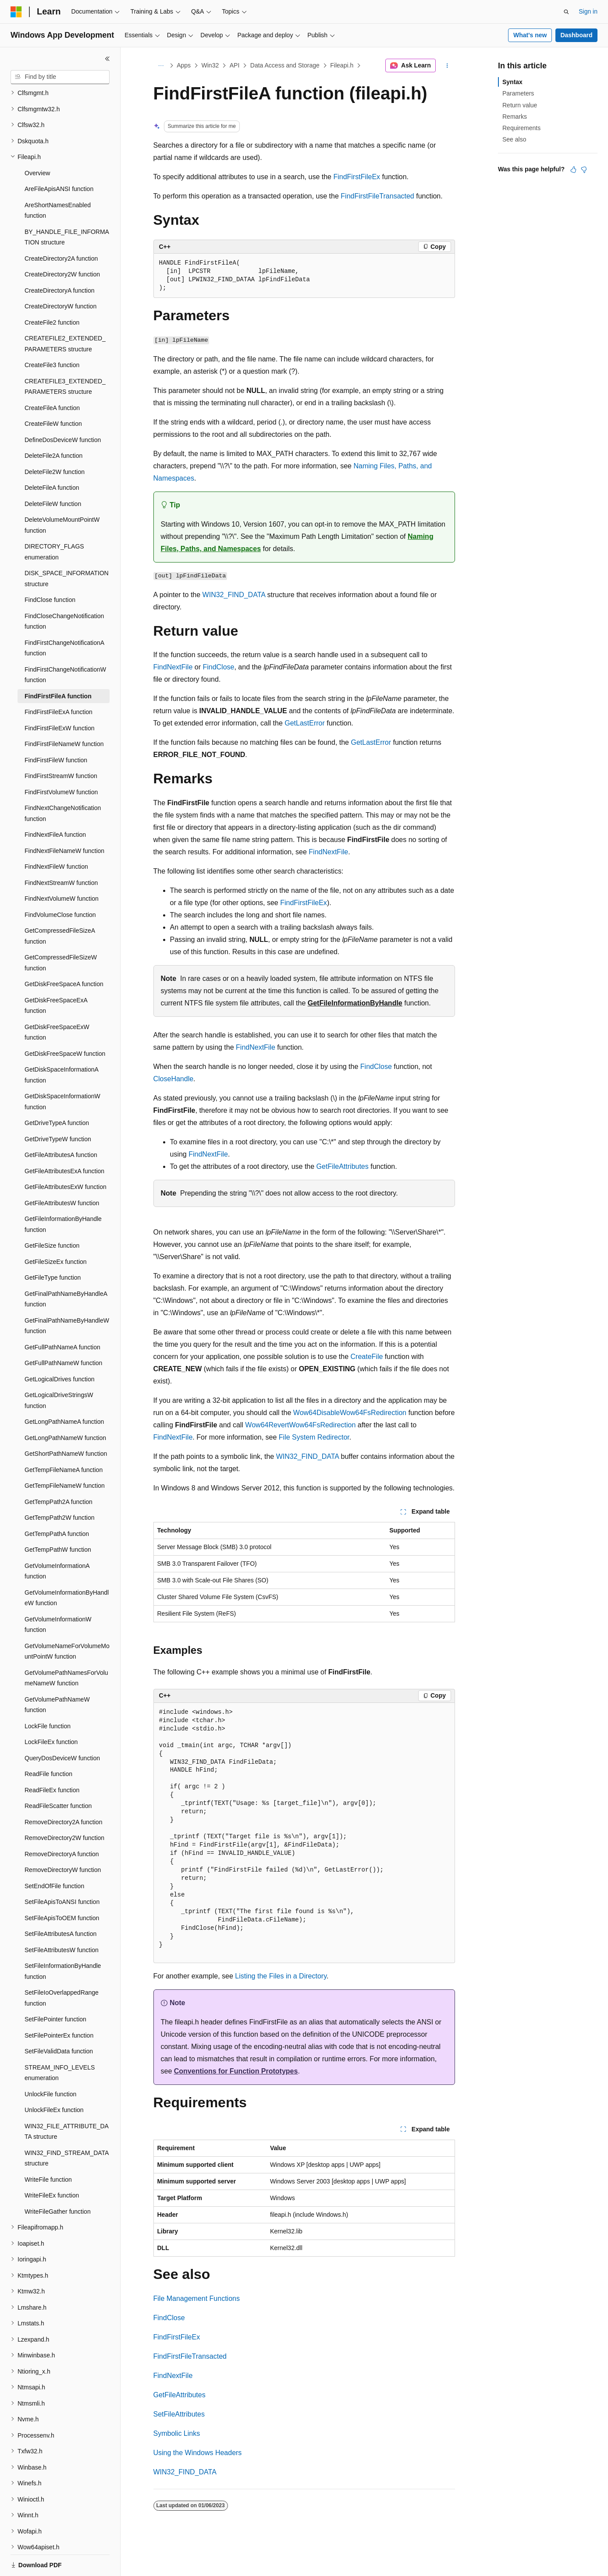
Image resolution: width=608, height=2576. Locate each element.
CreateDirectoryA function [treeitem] (60, 260)
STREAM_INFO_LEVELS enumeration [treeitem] (60, 2043)
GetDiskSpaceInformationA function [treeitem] (61, 1045)
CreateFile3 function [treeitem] (52, 334)
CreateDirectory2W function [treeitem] (62, 244)
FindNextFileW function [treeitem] (56, 836)
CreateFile (367, 1356)
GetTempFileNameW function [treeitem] (65, 1455)
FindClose (218, 667)
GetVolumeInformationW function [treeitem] (58, 1594)
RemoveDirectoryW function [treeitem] (63, 1839)
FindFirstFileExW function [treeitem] (59, 697)
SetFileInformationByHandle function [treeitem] (63, 1941)
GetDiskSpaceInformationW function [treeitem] (62, 1071)
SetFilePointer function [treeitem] (55, 1988)
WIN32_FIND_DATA (234, 594)
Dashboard (576, 35)
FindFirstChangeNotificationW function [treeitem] (65, 645)
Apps (184, 65)
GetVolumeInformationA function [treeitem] (57, 1541)
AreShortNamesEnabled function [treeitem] (58, 180)
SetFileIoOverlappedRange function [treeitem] (62, 1968)
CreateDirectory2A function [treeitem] (61, 228)
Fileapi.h (341, 65)
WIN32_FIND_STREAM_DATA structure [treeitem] (67, 2128)
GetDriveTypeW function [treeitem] (58, 1108)
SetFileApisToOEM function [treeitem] (62, 1887)
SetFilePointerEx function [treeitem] (59, 2005)
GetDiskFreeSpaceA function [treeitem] (64, 953)
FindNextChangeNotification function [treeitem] (63, 783)
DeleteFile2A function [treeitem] (53, 425)
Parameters (518, 93)
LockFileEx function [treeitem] (51, 1711)
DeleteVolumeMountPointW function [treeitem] (62, 495)
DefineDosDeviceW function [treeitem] (63, 409)
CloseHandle (173, 1079)
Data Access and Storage (285, 65)
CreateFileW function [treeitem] (53, 393)
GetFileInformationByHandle (355, 1003)
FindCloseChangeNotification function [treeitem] (64, 591)
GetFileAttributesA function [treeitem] (61, 1124)
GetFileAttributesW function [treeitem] (62, 1172)
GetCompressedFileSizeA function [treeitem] (60, 906)
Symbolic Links (176, 2433)
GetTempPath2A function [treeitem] (58, 1471)
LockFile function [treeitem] (48, 1695)
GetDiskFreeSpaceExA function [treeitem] (56, 975)
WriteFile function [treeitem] (48, 2149)
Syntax (512, 81)
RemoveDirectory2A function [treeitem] (63, 1791)
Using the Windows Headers (197, 2452)
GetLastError (304, 723)
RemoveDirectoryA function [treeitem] (62, 1823)
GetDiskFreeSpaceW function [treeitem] (65, 1023)
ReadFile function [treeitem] (48, 1743)
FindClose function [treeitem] (50, 569)
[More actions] (447, 66)
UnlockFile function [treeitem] (50, 2063)
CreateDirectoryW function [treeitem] (60, 276)
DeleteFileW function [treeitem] (53, 473)
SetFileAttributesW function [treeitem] (62, 1919)
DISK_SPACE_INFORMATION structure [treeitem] (67, 548)
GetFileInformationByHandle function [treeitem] (63, 1194)
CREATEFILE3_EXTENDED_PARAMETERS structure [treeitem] (65, 356)
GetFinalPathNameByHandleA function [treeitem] (66, 1269)
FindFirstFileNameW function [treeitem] (64, 713)
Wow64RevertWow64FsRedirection (300, 1425)
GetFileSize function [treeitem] (52, 1215)
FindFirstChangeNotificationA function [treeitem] (64, 618)
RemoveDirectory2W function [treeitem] (64, 1807)
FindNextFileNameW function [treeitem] (64, 820)
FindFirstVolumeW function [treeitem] (61, 761)
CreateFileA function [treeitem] (52, 377)
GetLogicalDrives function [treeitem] (60, 1348)
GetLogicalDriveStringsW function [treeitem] (59, 1370)
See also (514, 139)
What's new (530, 35)
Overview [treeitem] (37, 142)
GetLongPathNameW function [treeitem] (65, 1407)
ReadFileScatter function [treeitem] (58, 1775)
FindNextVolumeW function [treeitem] (62, 868)
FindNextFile (173, 667)
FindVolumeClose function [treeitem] (60, 884)
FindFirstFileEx (356, 176)
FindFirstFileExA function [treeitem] (58, 681)
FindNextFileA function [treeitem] (55, 804)
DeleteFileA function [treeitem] (52, 457)
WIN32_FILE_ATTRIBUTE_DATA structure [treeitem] (67, 2101)
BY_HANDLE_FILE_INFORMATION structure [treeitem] (67, 207)
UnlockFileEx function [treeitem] (54, 2079)
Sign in (588, 11)
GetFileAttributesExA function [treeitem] (64, 1140)
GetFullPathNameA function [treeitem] (62, 1316)
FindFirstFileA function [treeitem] (58, 665)
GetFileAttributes (342, 1166)
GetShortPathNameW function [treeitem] (66, 1423)
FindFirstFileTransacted (377, 196)
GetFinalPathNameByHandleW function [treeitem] (67, 1296)
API (235, 65)
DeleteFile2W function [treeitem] (55, 441)
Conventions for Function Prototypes (236, 2071)
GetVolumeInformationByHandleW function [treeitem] (67, 1568)
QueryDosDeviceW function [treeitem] (62, 1727)
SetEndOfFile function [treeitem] (54, 1855)
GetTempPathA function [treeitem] (57, 1503)
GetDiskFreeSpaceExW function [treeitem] (57, 1002)
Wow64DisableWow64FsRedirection (349, 1412)
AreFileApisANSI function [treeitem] (59, 158)
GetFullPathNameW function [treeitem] (63, 1332)
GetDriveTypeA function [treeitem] (57, 1092)
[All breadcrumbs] (161, 66)
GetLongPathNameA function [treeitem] (64, 1391)
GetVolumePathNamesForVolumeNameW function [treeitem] (66, 1648)
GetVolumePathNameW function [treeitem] (57, 1675)
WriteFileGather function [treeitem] (58, 2181)
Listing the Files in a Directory (281, 1976)
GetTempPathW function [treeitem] (58, 1519)
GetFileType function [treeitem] (53, 1247)
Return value (519, 105)
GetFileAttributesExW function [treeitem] (66, 1156)
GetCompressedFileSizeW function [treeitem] (61, 932)
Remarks (514, 116)
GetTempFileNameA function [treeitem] (64, 1439)
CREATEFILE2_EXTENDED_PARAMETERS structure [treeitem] (65, 313)
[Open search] (566, 12)
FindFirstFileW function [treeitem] (56, 729)
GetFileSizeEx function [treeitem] (56, 1231)
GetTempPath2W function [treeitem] (60, 1487)
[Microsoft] (16, 12)
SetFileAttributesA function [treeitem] (60, 1903)
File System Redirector (314, 1437)
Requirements (521, 127)
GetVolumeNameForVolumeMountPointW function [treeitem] (67, 1621)
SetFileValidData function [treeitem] (59, 2020)
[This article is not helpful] (584, 169)
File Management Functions (196, 2298)
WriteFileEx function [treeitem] (52, 2165)
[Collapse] (107, 59)
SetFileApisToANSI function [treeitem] (62, 1871)
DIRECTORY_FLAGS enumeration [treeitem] (54, 522)
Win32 (210, 65)
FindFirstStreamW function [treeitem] (61, 745)
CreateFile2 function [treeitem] (52, 292)
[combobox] (60, 77)
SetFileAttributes (179, 2414)
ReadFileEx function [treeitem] (52, 1759)
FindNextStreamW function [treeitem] (61, 852)
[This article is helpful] (573, 169)
